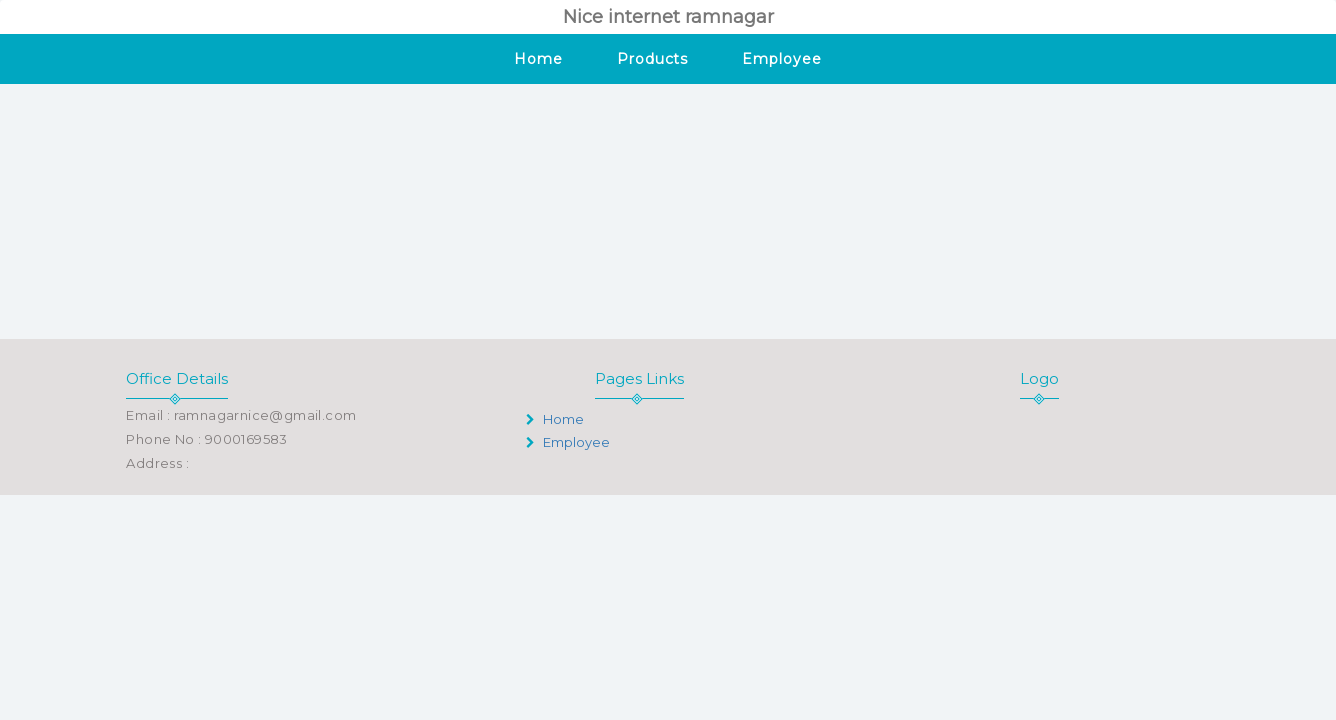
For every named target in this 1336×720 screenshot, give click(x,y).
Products (652, 59)
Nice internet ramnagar (668, 17)
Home (538, 59)
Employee (781, 59)
